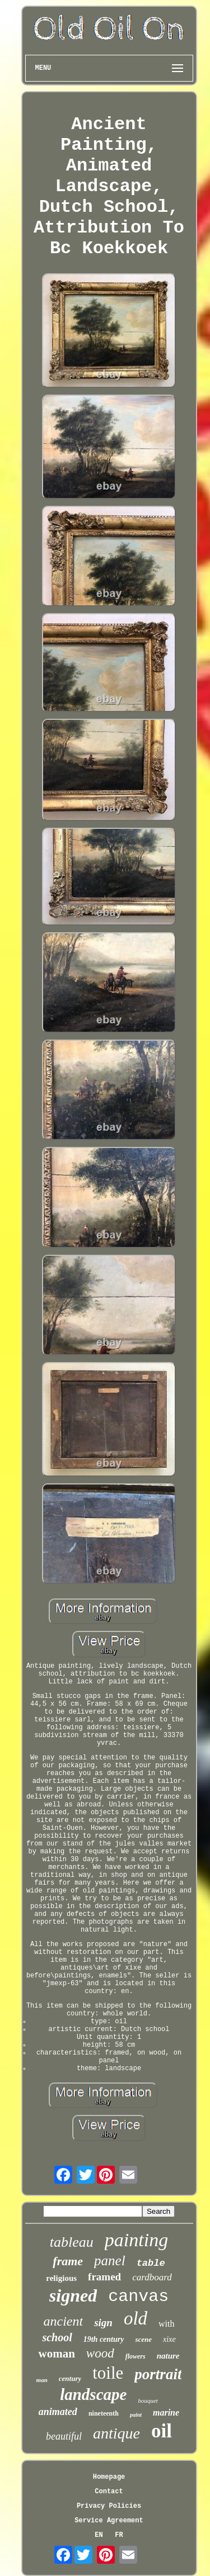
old (135, 2318)
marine (166, 2412)
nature (168, 2355)
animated (58, 2411)
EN (98, 2535)
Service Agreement (108, 2521)
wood (100, 2353)
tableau (72, 2242)
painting (136, 2239)
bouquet (147, 2400)
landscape (93, 2394)
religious (61, 2278)
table (151, 2263)
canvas (138, 2296)
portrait (157, 2374)
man (42, 2379)
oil (161, 2431)
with (166, 2323)
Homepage (109, 2477)
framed (104, 2277)
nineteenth (103, 2413)
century (70, 2378)
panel (109, 2260)
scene (143, 2339)
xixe (169, 2339)
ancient (63, 2321)
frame (68, 2261)
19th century (103, 2339)
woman (56, 2353)
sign (103, 2322)
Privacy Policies (109, 2506)
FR (119, 2535)
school (57, 2337)
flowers (135, 2356)
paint (136, 2415)
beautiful (64, 2436)
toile (107, 2373)
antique (116, 2433)
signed (73, 2295)
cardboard (152, 2277)
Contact (109, 2492)
